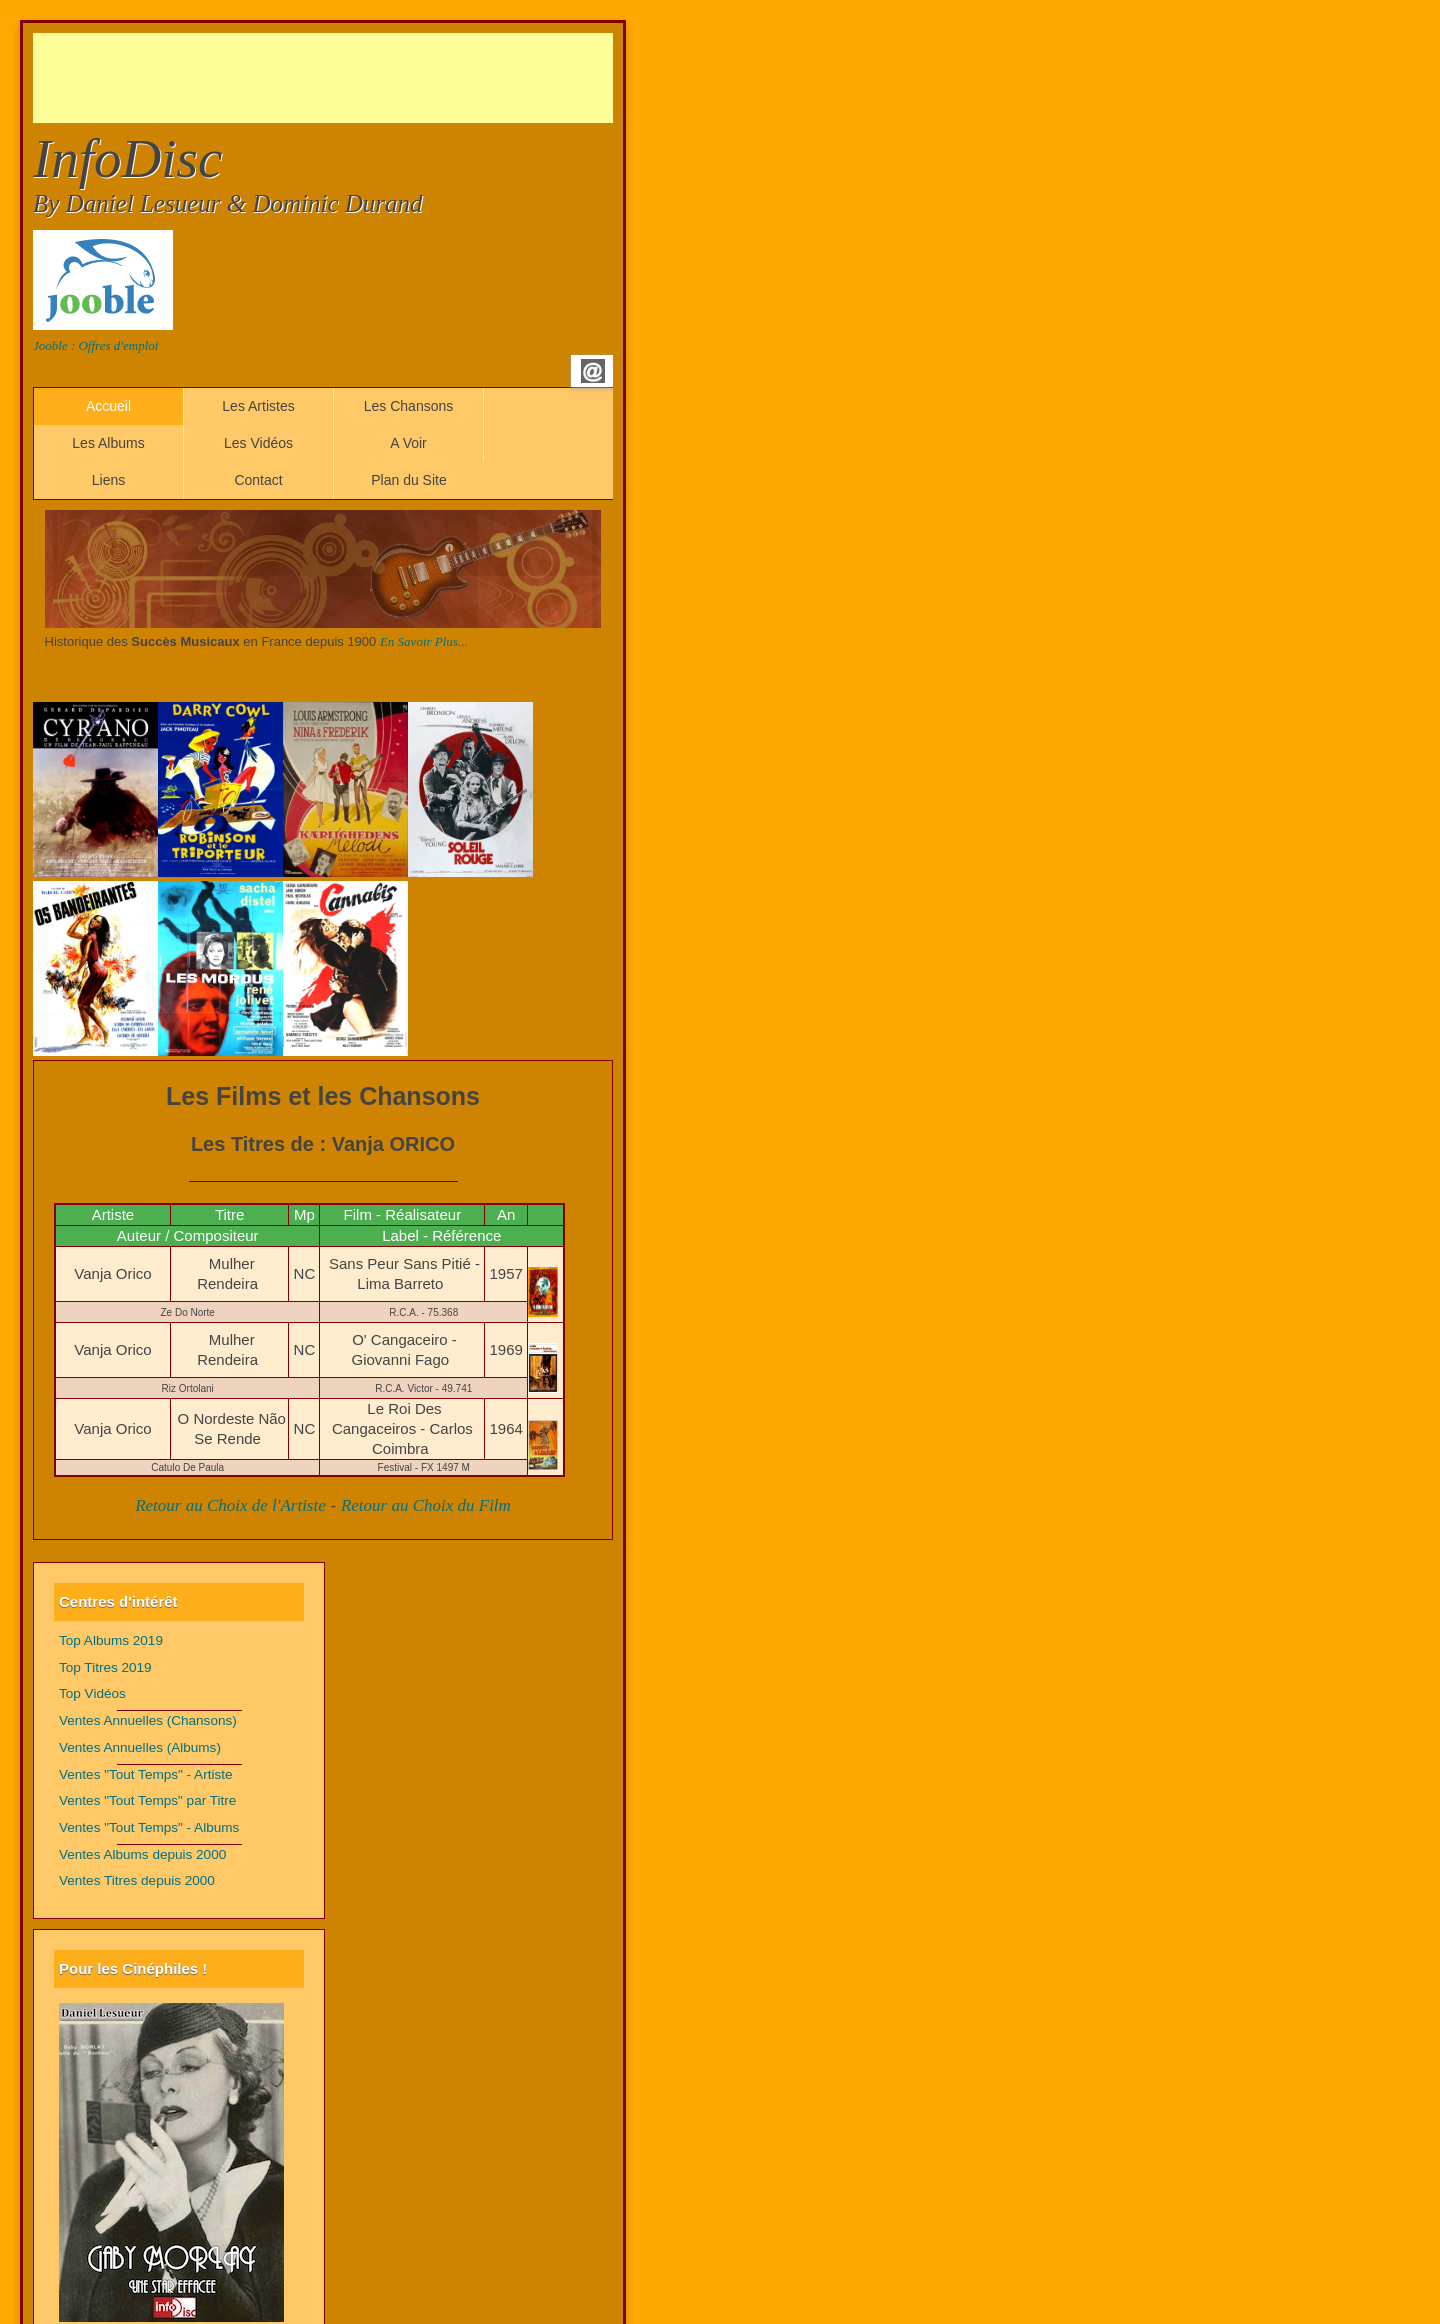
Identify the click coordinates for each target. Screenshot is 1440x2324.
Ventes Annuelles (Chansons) (148, 1720)
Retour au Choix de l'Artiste (230, 1505)
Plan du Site (409, 480)
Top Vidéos (92, 1693)
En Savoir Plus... (424, 641)
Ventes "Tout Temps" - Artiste (146, 1774)
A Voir (408, 443)
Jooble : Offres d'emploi (95, 345)
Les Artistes (258, 406)
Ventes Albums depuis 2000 (142, 1854)
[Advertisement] (397, 78)
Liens (108, 480)
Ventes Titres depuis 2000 (137, 1880)
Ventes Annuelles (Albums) (140, 1747)
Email (593, 371)
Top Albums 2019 (111, 1640)
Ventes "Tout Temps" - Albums (149, 1827)
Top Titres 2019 (105, 1667)
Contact (258, 480)
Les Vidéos (258, 443)
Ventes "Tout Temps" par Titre (147, 1800)
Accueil (108, 406)
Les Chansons (409, 406)
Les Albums (108, 443)
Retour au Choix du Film (426, 1505)
